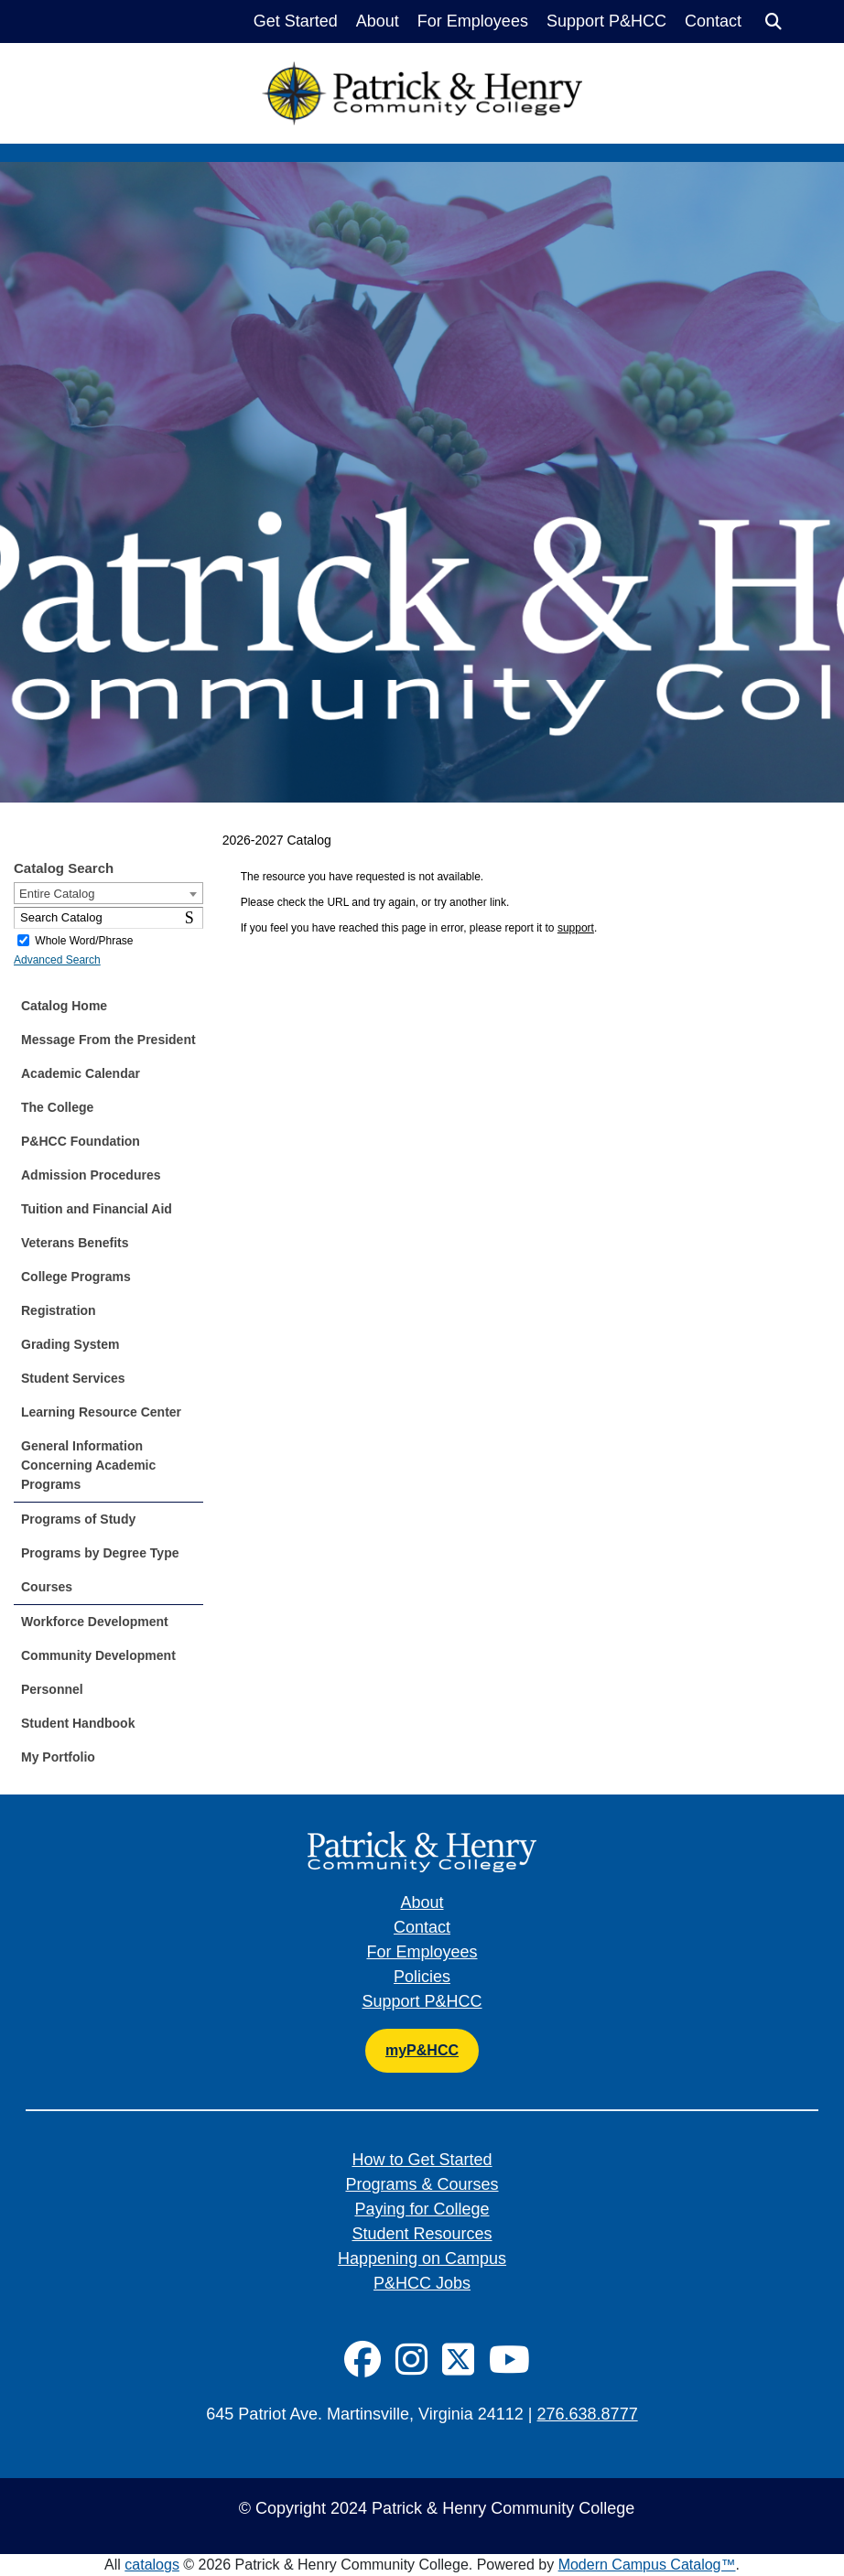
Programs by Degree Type (100, 1553)
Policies (422, 1976)
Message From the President (108, 1039)
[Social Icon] (362, 2360)
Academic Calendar (80, 1073)
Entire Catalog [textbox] (56, 893)
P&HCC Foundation (80, 1141)
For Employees (472, 21)
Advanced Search (57, 960)
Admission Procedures (91, 1175)
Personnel (52, 1689)
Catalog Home (64, 1005)
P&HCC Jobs (422, 2283)
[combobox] (108, 893)
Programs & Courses (421, 2184)
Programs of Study (78, 1519)
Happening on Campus (422, 2258)
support (575, 928)
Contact (713, 21)
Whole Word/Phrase (84, 940)
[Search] (773, 22)
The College (57, 1107)
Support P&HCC (606, 21)
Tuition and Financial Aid (96, 1209)
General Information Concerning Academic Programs (88, 1465)
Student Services (73, 1378)
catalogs (151, 2564)
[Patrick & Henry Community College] (422, 73)
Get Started (296, 21)
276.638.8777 (587, 2414)
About (377, 21)
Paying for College (421, 2209)
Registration (58, 1310)
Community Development (98, 1655)
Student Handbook (78, 1723)
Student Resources (422, 2234)
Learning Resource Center (101, 1412)
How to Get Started (422, 2159)
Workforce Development (94, 1621)
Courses (46, 1586)
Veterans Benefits (75, 1242)
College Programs (76, 1276)
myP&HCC (422, 2050)
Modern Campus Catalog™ (647, 2564)
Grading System (70, 1344)
